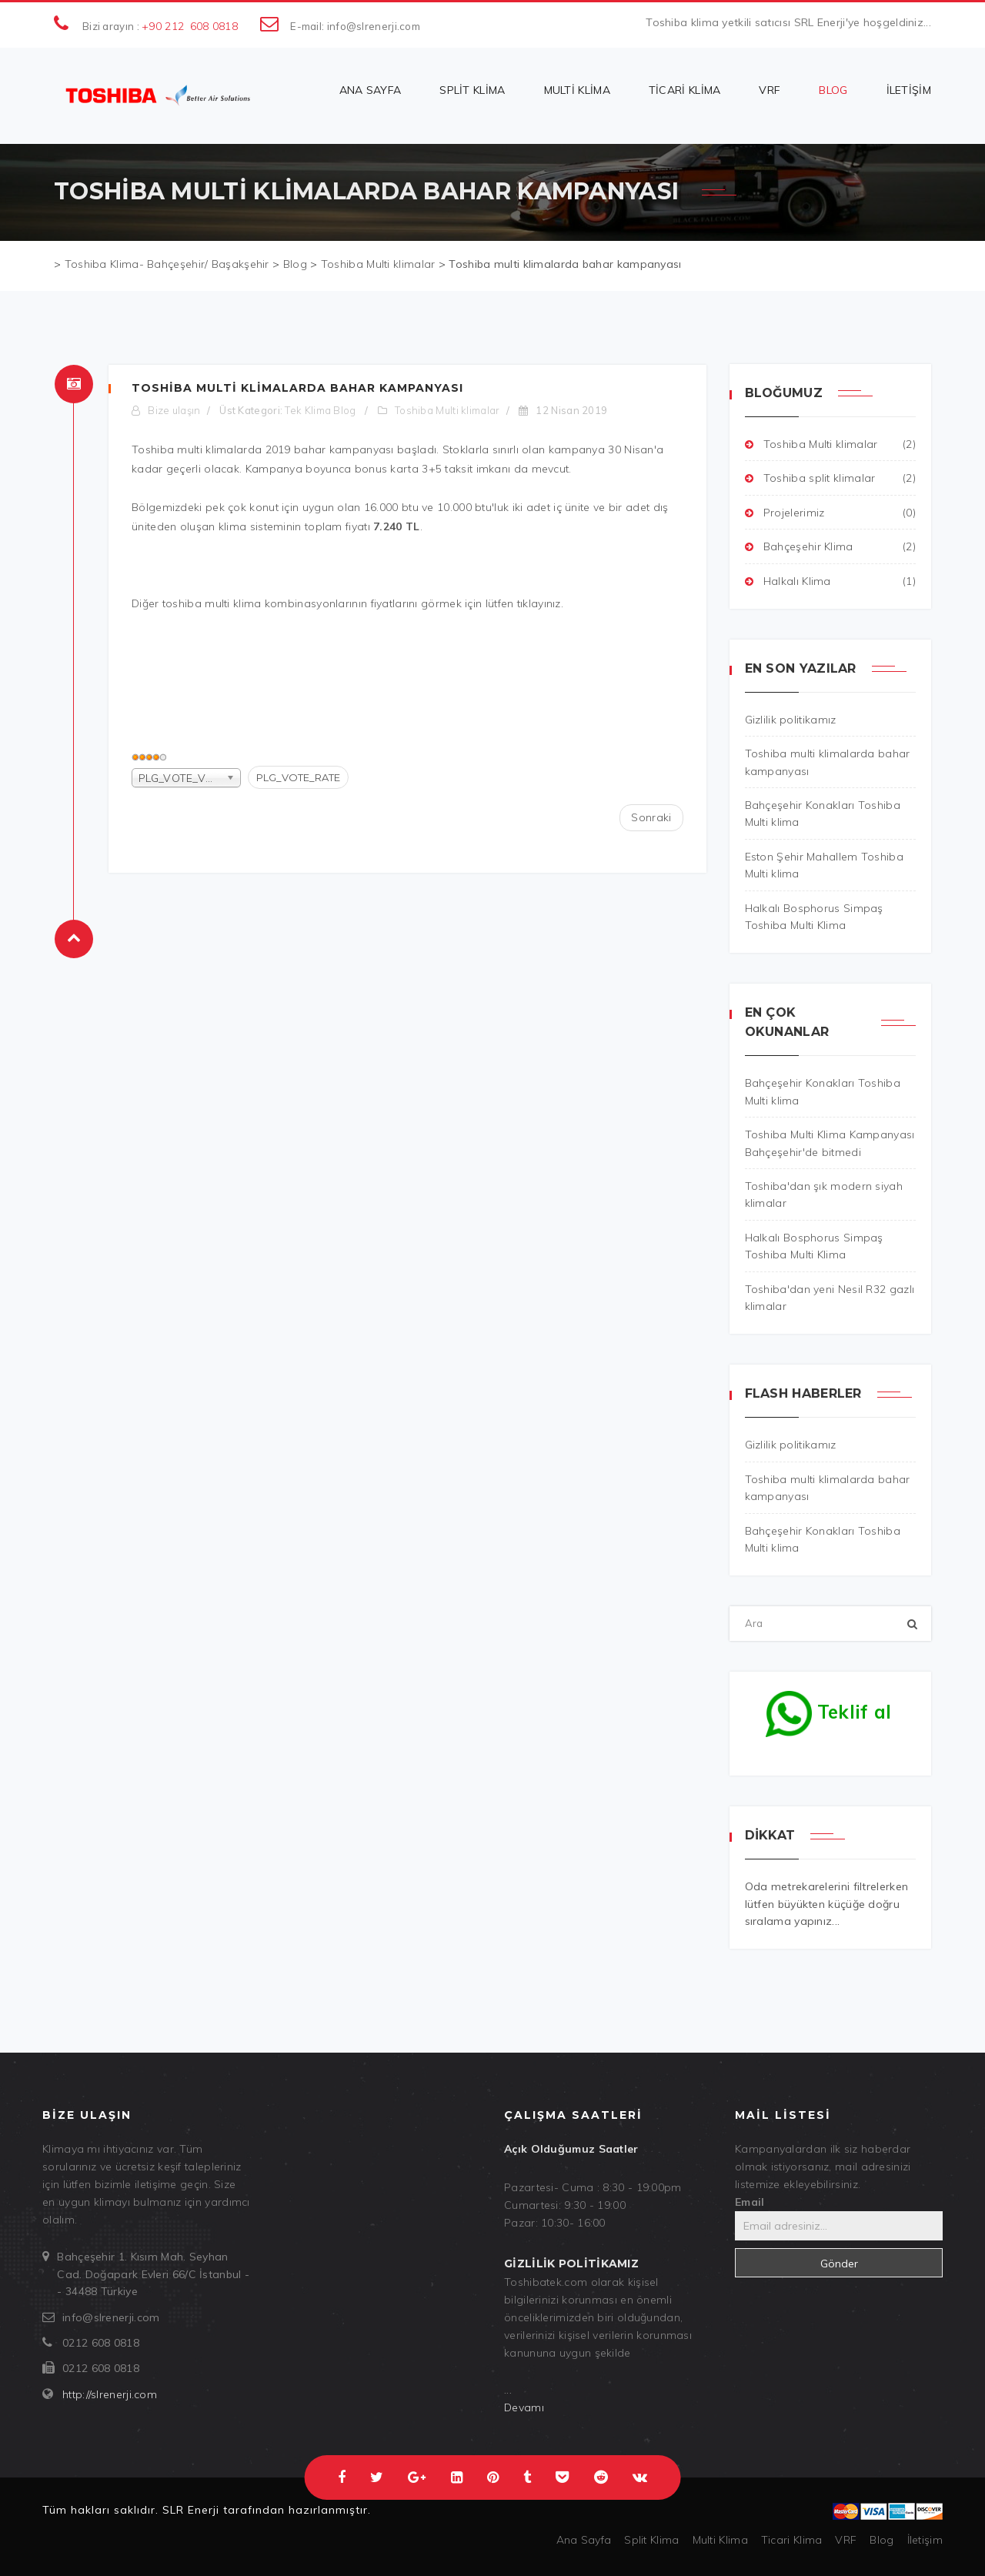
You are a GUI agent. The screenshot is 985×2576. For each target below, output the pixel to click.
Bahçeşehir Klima (831, 546)
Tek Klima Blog (320, 410)
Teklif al (829, 1707)
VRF (769, 90)
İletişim (908, 90)
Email (750, 2202)
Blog (833, 90)
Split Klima (472, 90)
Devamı (524, 2407)
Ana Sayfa (370, 90)
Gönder (839, 2263)
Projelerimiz (831, 512)
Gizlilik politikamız (790, 1445)
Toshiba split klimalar (831, 477)
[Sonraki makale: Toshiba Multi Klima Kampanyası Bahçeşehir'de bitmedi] (651, 817)
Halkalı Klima (831, 581)
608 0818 (214, 26)
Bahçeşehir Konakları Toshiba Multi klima (822, 1539)
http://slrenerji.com (109, 2394)
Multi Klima (577, 90)
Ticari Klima (685, 90)
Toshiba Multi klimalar (447, 410)
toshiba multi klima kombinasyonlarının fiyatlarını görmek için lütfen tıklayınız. (363, 603)
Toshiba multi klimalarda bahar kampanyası (297, 388)
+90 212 (163, 26)
